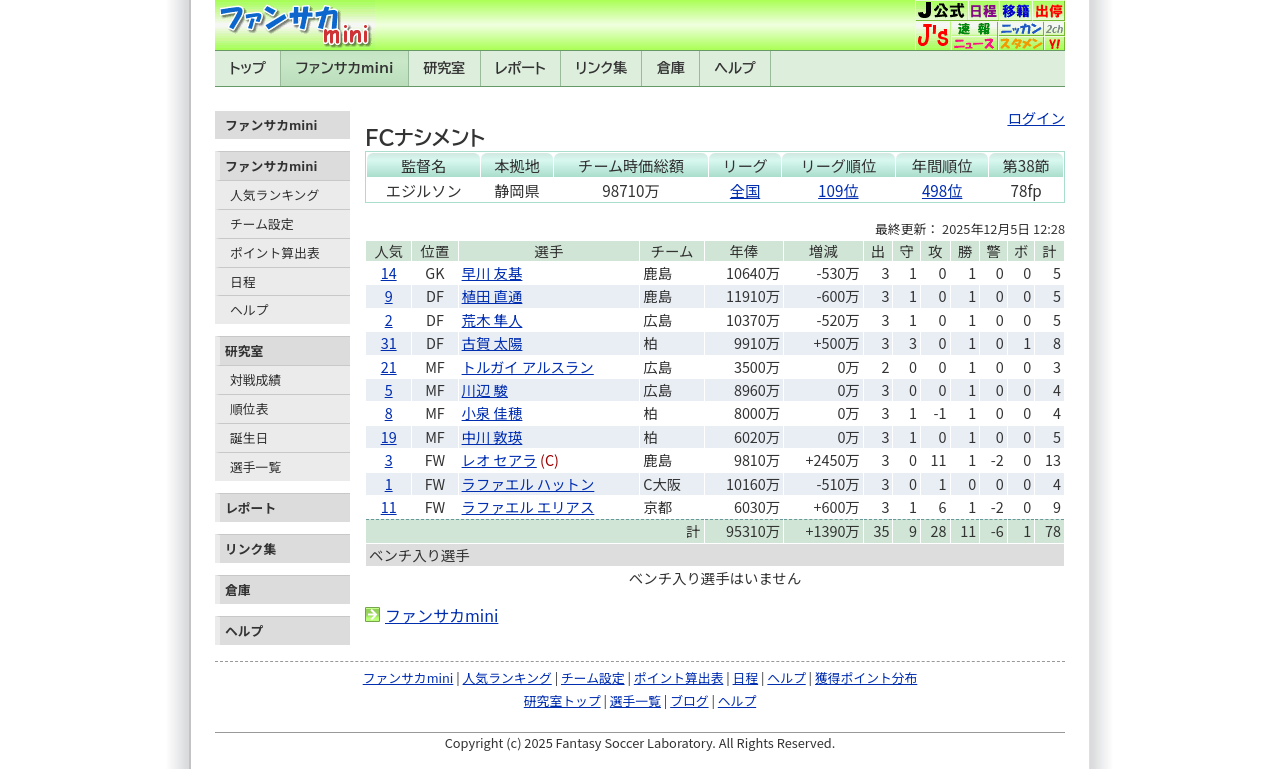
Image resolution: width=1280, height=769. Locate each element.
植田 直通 (492, 295)
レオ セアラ (499, 459)
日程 (243, 281)
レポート (520, 68)
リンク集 (601, 68)
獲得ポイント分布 (866, 677)
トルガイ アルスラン (528, 366)
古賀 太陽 (492, 342)
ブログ (689, 700)
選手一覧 (255, 466)
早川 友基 (492, 272)
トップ (247, 68)
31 (389, 342)
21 (389, 366)
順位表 (249, 408)
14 (389, 272)
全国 (745, 190)
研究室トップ (562, 700)
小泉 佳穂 (492, 412)
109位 (838, 190)
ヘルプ (735, 68)
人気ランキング (274, 194)
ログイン (1036, 117)
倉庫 (671, 68)
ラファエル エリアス (528, 506)
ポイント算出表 (275, 252)
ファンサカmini (345, 68)
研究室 (444, 68)
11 (389, 506)
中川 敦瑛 (492, 436)
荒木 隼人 (492, 319)
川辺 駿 (485, 389)
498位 (942, 190)
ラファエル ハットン (528, 483)
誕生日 (249, 437)
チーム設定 (262, 223)
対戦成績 (255, 379)
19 (389, 436)
